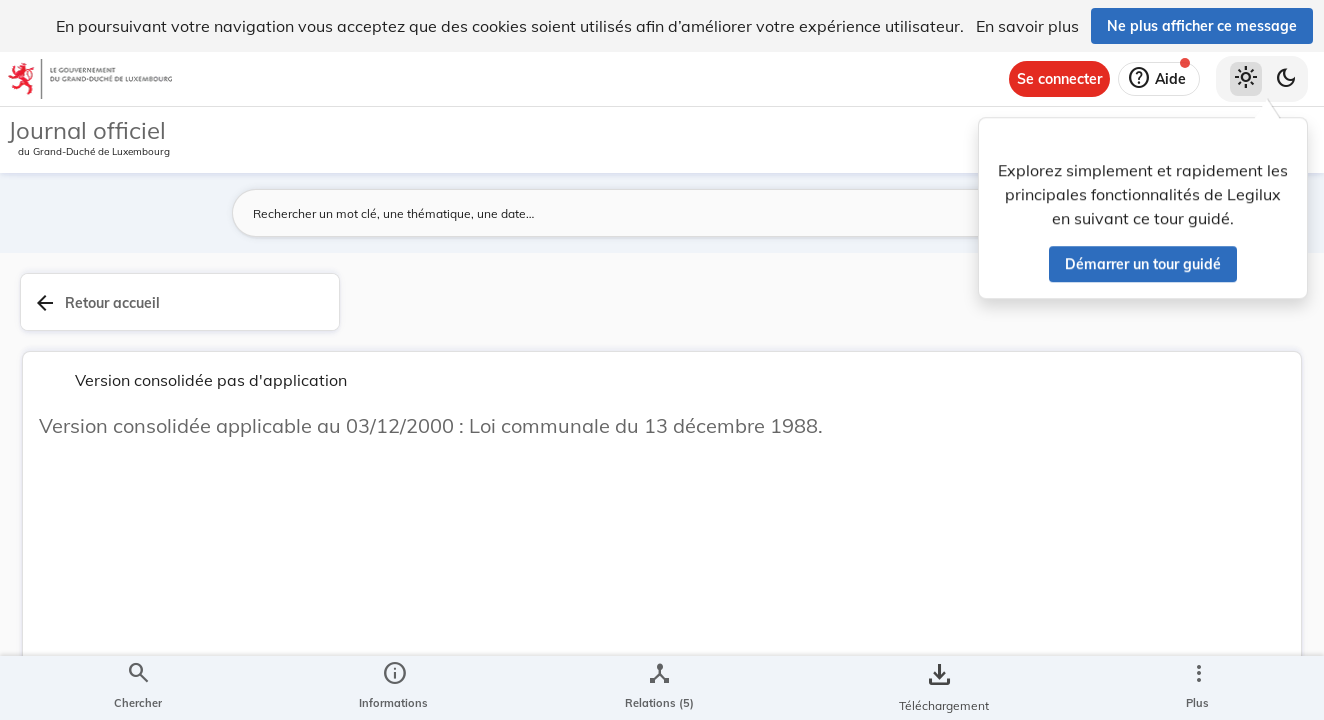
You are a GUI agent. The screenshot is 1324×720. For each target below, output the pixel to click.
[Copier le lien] (1042, 531)
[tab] (1246, 325)
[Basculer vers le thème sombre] (1286, 79)
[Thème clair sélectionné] (1246, 79)
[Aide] (1159, 79)
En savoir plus (1027, 26)
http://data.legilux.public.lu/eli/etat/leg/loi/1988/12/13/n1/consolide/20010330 (1059, 587)
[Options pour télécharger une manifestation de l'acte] (1246, 579)
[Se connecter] (1059, 79)
